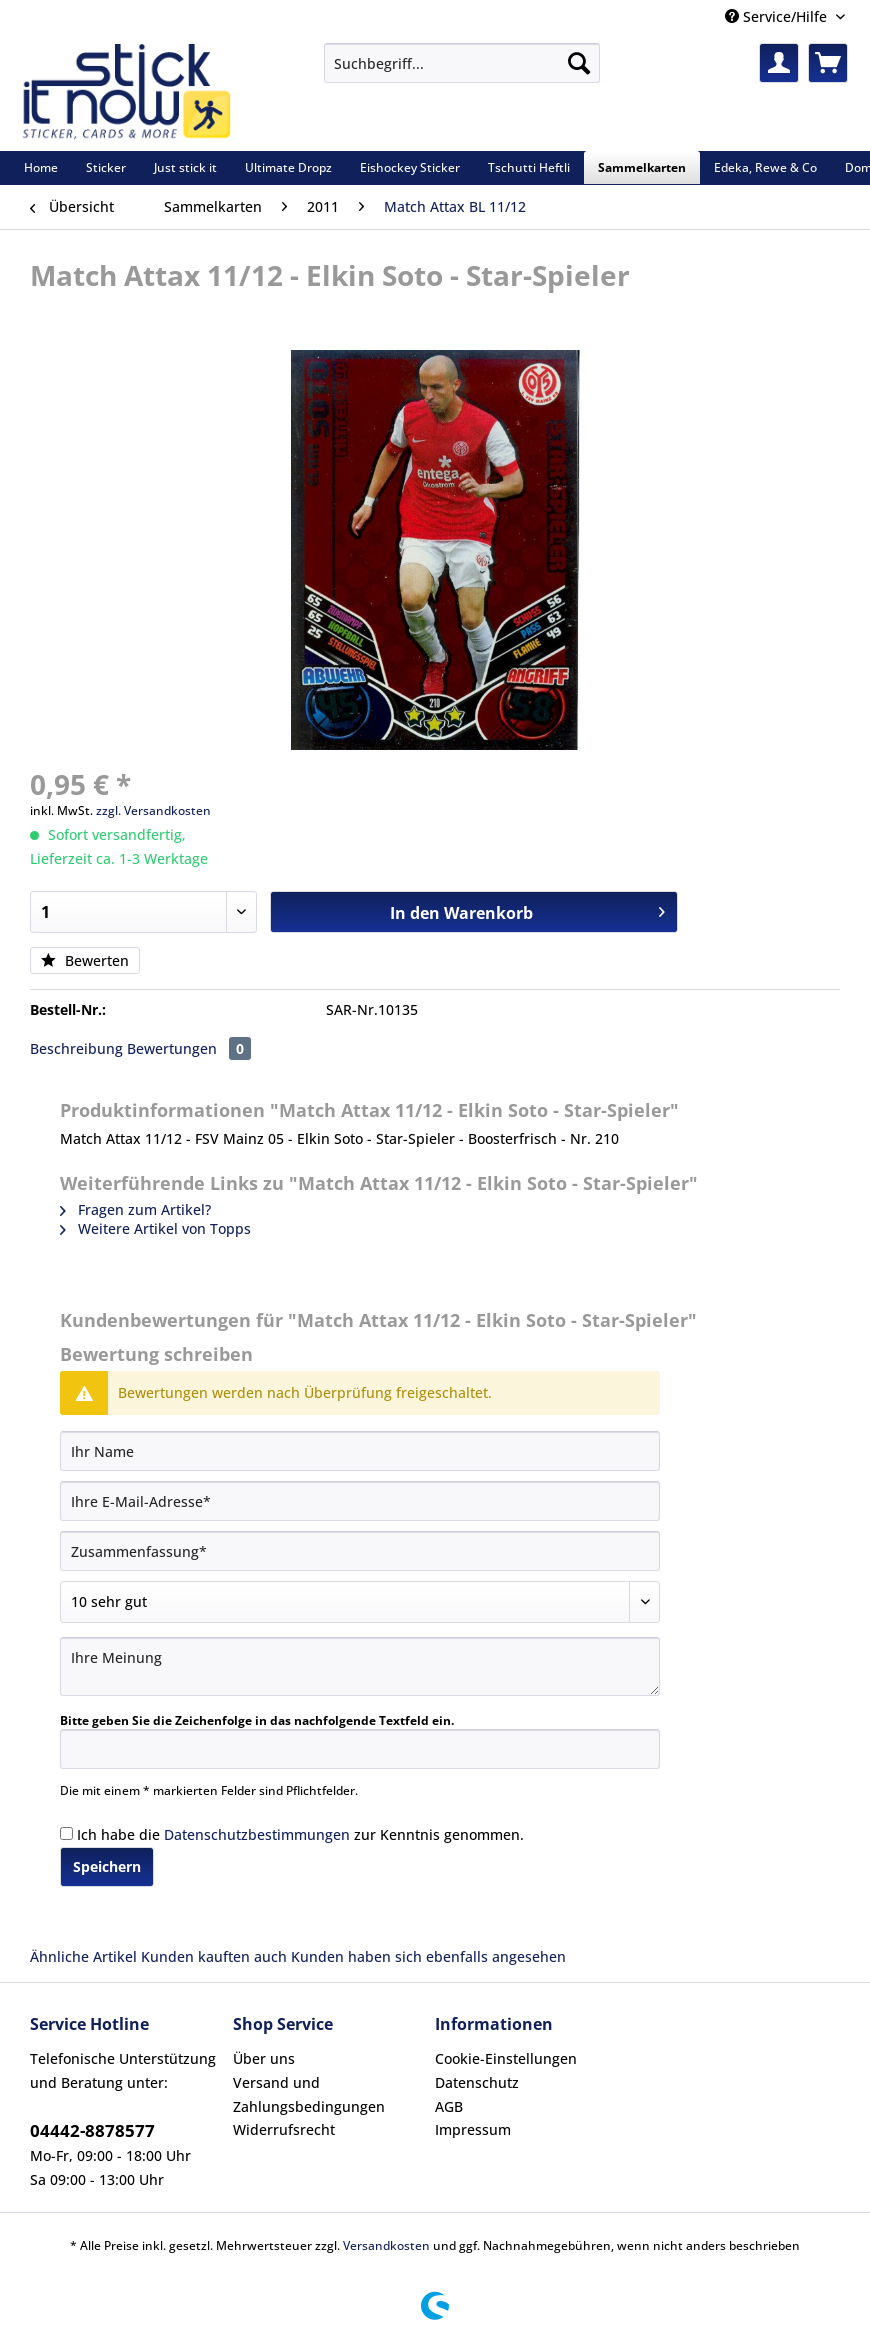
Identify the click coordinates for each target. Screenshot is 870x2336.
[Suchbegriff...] (462, 63)
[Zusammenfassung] (360, 1551)
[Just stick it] (185, 167)
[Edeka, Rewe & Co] (765, 167)
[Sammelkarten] (642, 167)
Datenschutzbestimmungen (257, 1834)
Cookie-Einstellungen (506, 2058)
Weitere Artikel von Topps (155, 1228)
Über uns (264, 2058)
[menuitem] (462, 72)
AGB (449, 2106)
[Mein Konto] (779, 63)
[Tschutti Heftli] (529, 167)
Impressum (473, 2129)
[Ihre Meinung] (360, 1666)
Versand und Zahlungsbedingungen (309, 2094)
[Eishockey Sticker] (410, 167)
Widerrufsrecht (284, 2129)
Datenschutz (477, 2082)
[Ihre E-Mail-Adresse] (360, 1501)
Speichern (107, 1866)
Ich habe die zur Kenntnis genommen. (300, 1834)
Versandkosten (386, 2245)
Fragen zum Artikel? (135, 1209)
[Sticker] (106, 167)
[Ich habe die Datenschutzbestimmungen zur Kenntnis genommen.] (66, 1833)
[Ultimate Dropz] (288, 167)
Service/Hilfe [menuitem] (778, 16)
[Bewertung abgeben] (360, 1602)
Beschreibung (76, 1048)
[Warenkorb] (828, 63)
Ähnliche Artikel (83, 1956)
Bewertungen (189, 1048)
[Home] (41, 167)
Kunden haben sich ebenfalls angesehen (428, 1956)
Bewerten (85, 960)
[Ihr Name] (360, 1451)
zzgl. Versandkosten (153, 810)
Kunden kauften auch (214, 1956)
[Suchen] (579, 63)
